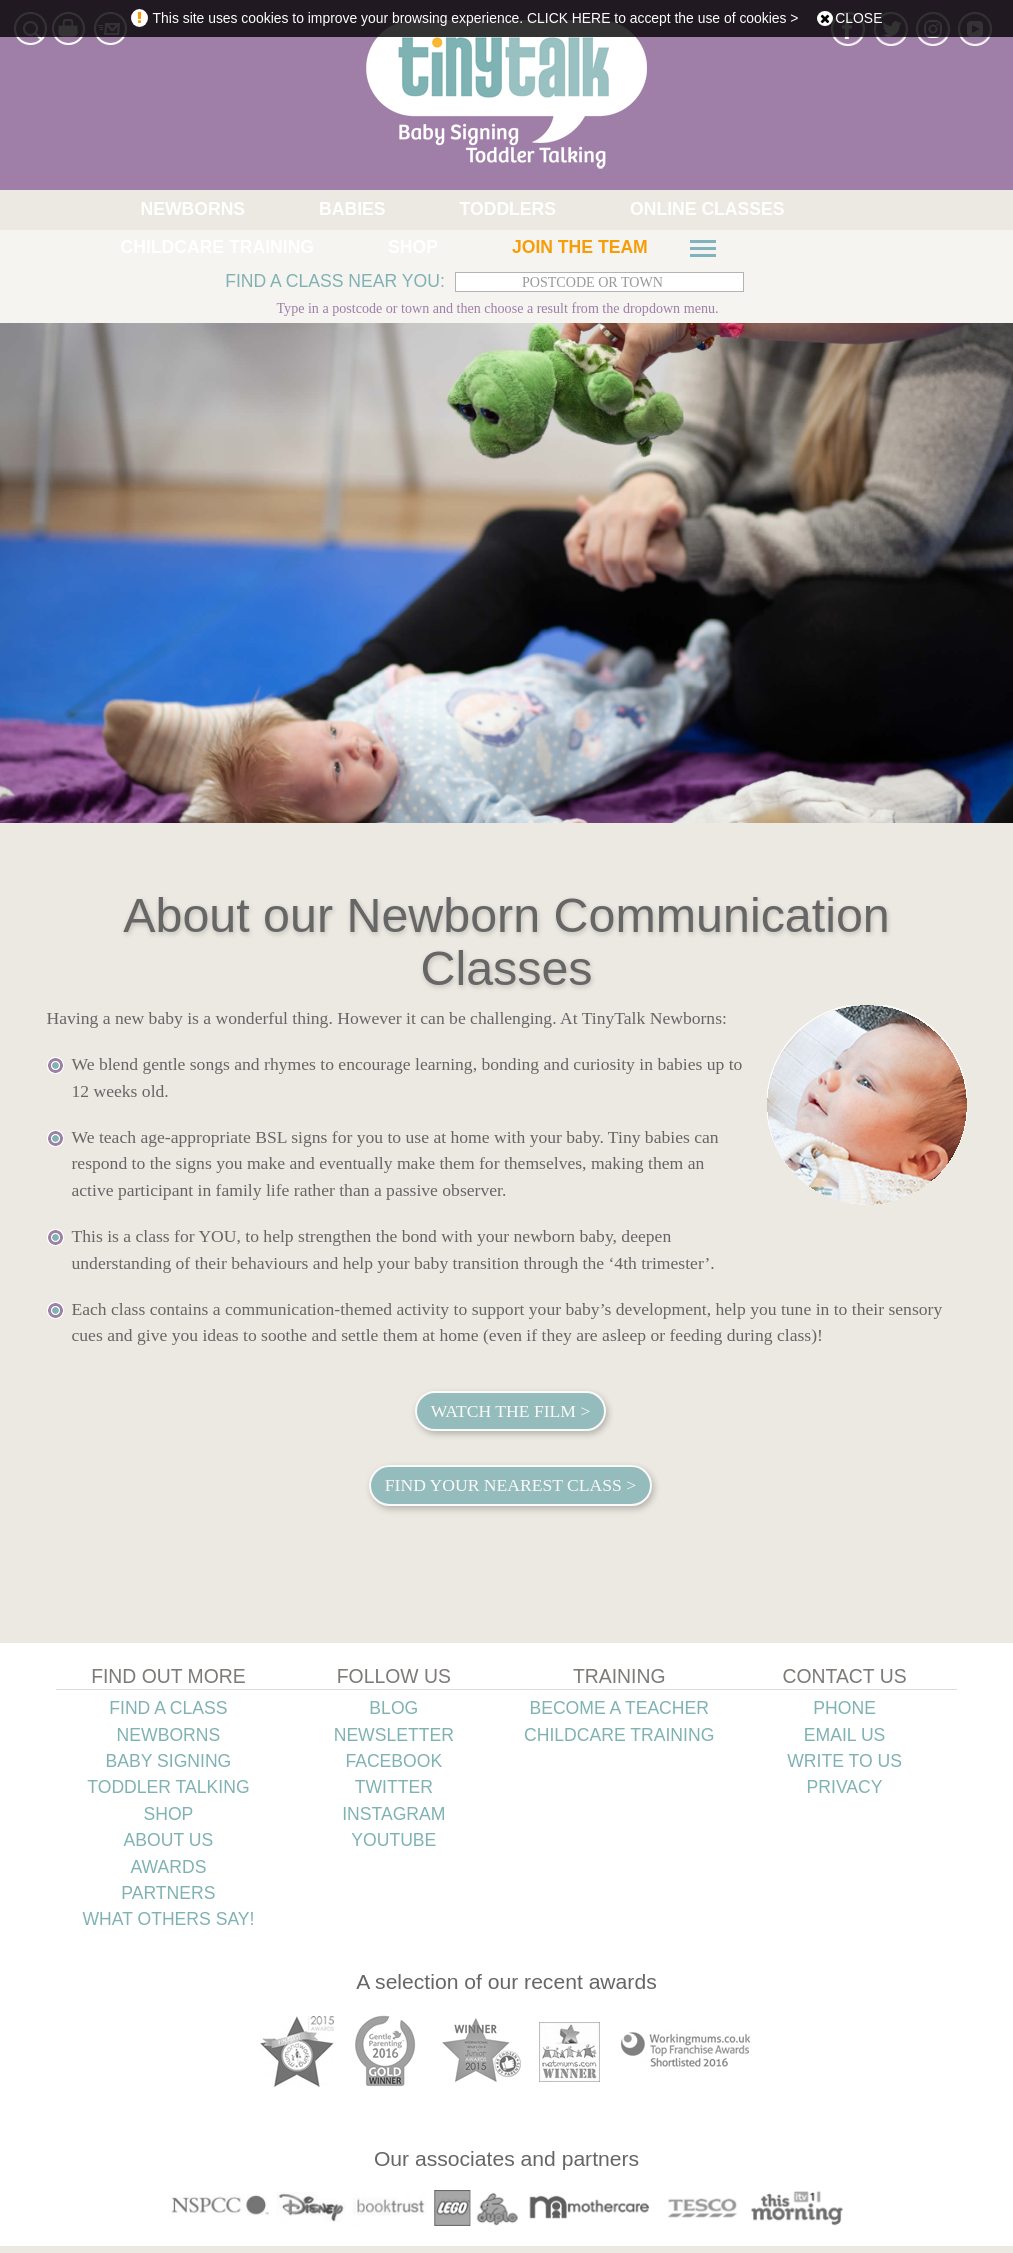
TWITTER (394, 1794)
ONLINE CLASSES (461, 210)
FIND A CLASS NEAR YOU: (335, 288)
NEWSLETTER (394, 1741)
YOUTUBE (393, 1847)
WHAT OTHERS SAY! (168, 1926)
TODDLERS (330, 210)
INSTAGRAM (393, 1820)
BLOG (393, 1715)
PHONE (844, 1715)
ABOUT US (169, 1847)
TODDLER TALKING (168, 1794)
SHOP (762, 210)
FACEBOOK (393, 1767)
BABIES (238, 210)
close (858, 18)
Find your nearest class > (510, 1492)
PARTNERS (168, 1899)
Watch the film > (511, 1417)
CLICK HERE (568, 18)
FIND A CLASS (168, 1715)
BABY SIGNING (169, 1767)
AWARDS (168, 1873)
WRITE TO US (844, 1767)
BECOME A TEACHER (619, 1715)
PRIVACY (845, 1794)
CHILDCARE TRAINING (634, 210)
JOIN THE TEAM (137, 252)
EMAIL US (844, 1741)
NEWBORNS (143, 210)
